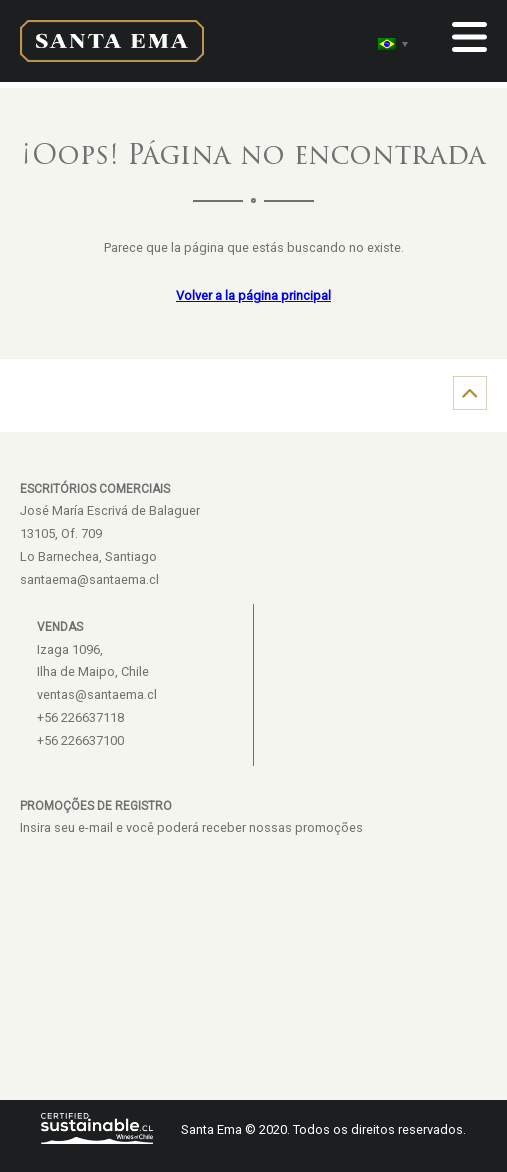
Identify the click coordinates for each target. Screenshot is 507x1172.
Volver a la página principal (253, 295)
